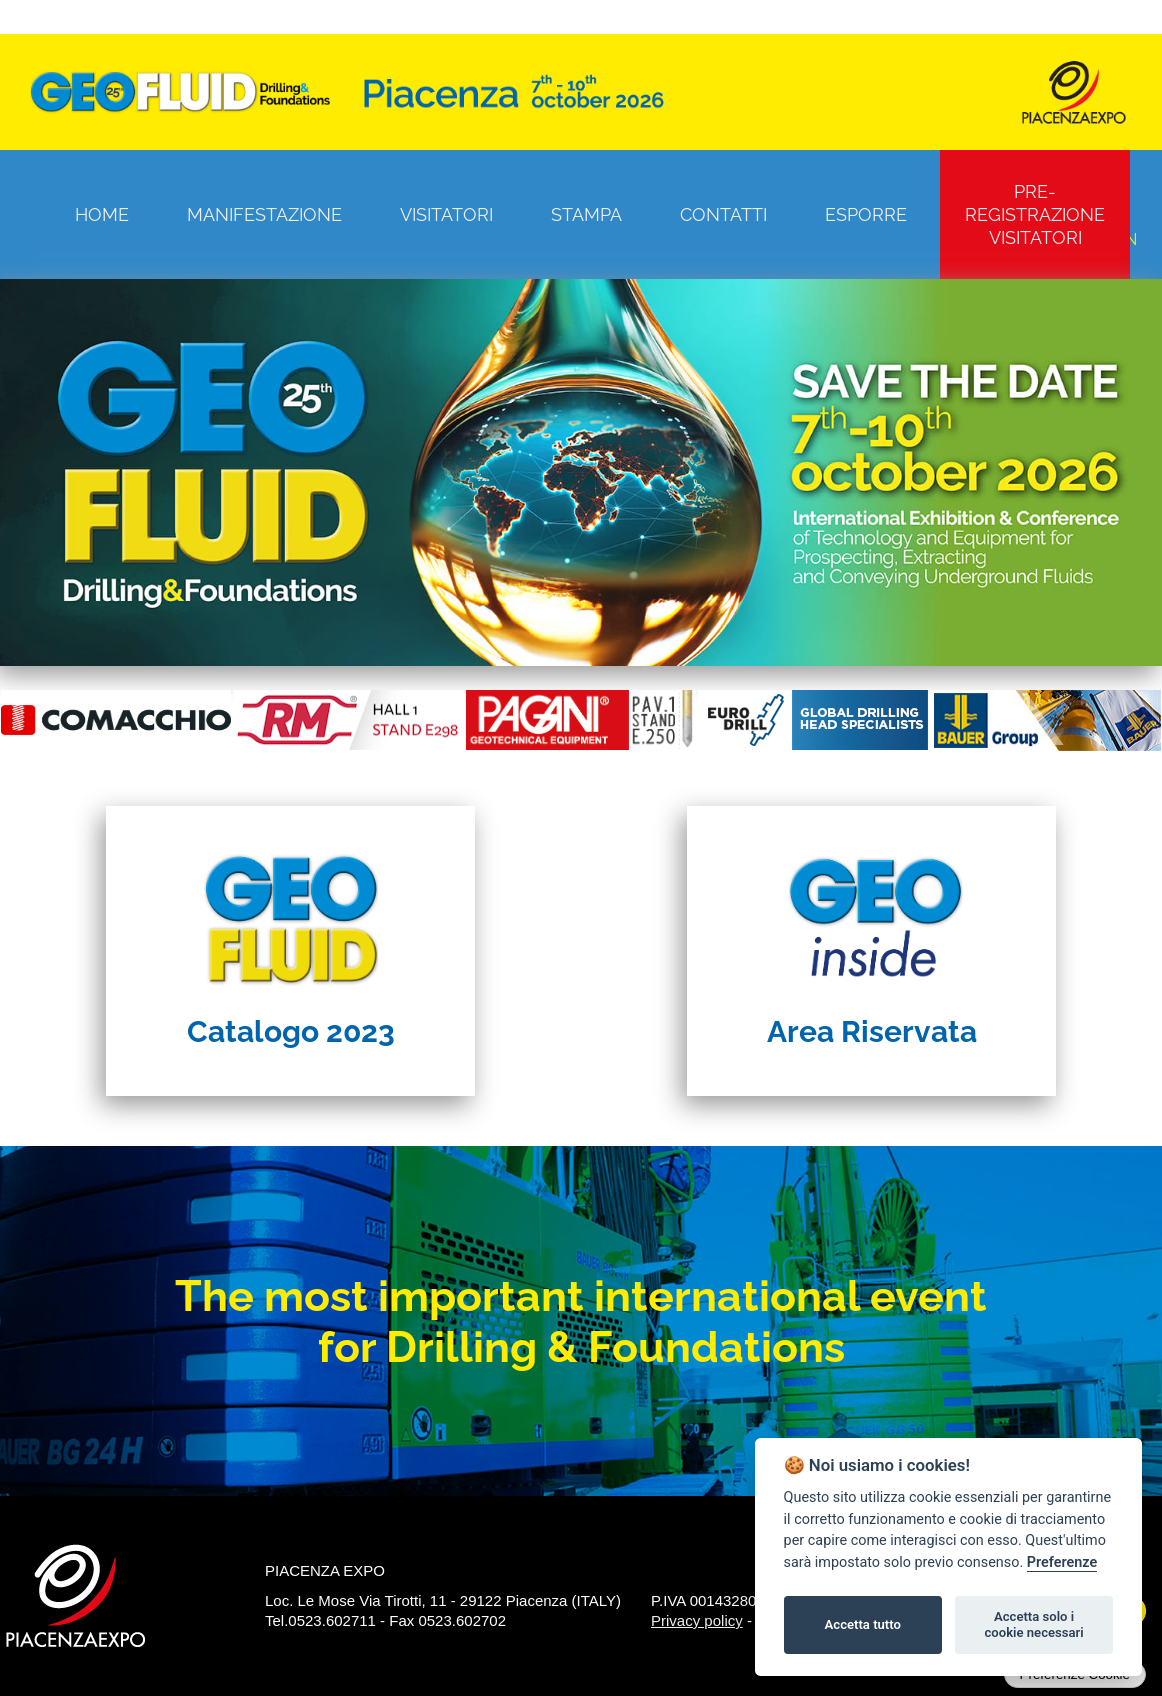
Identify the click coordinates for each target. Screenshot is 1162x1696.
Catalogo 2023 (291, 1031)
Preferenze (1062, 1562)
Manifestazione (264, 214)
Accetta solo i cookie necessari (1033, 1624)
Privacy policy (697, 1620)
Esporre (866, 214)
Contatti (723, 214)
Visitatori (446, 214)
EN (1126, 239)
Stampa (586, 214)
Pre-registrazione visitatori (1035, 214)
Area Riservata (872, 1031)
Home (102, 214)
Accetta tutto (863, 1624)
